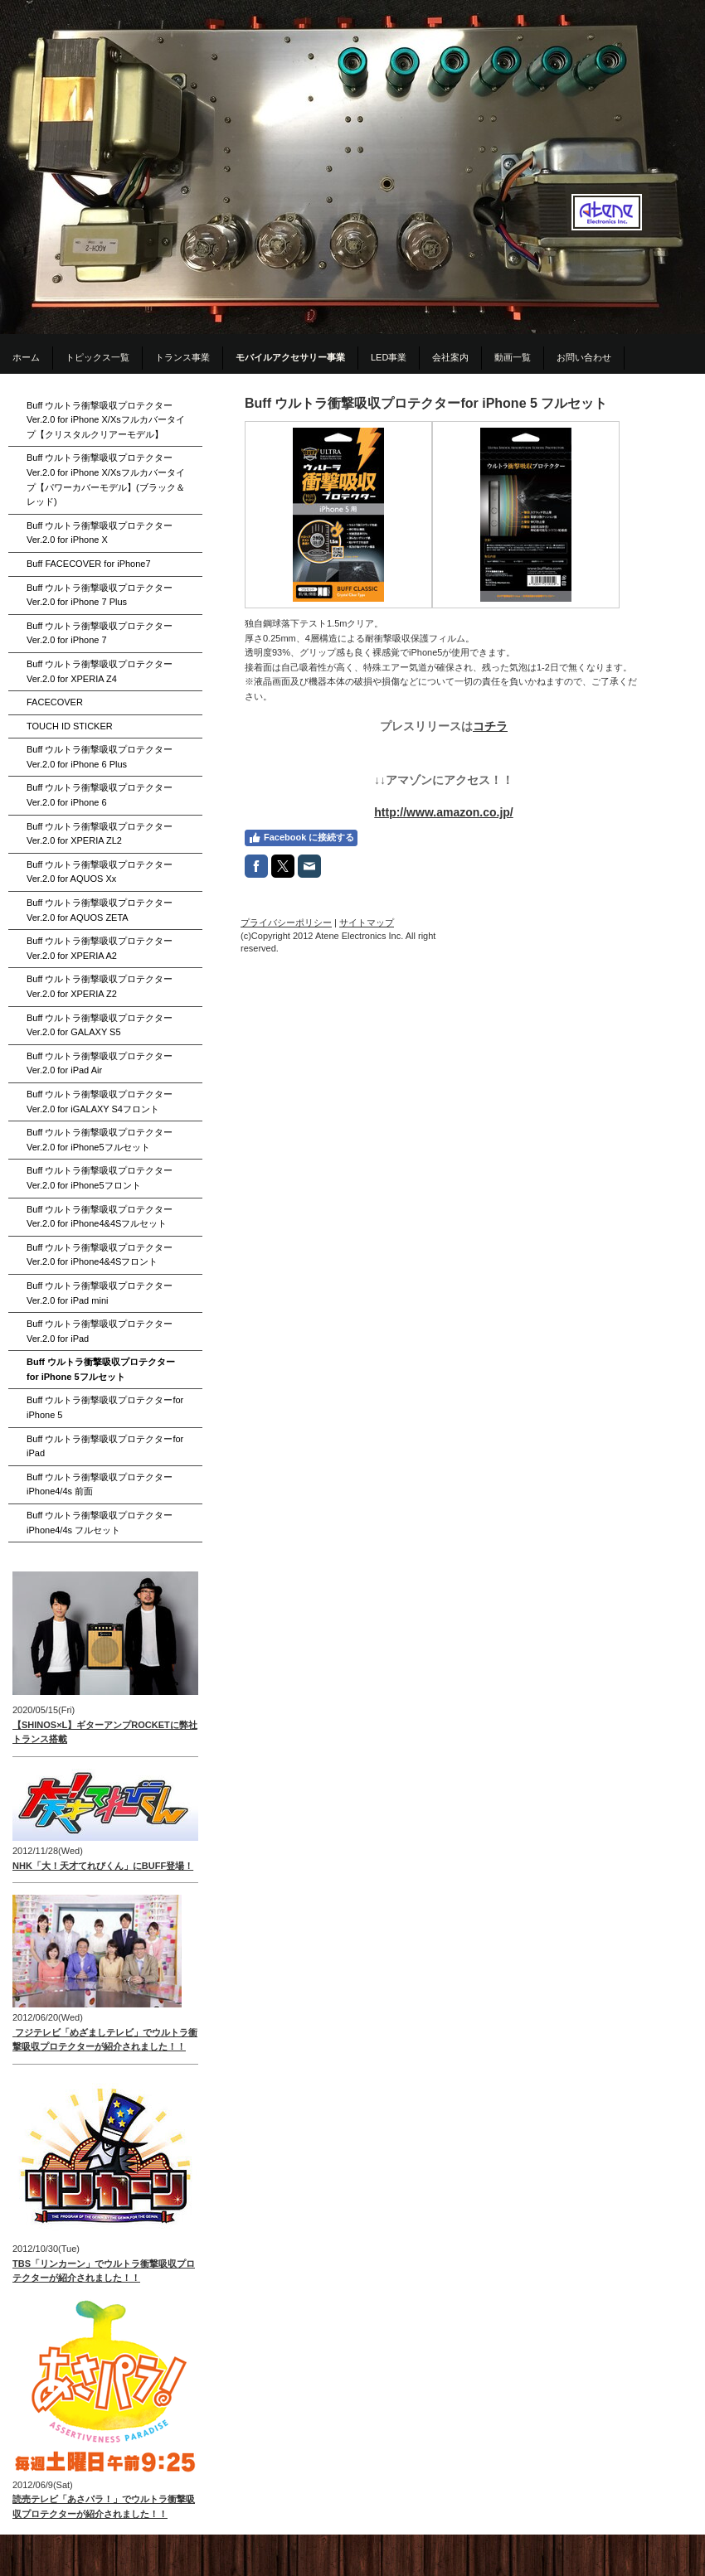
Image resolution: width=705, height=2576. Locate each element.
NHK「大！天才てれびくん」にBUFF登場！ (102, 1866)
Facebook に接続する (301, 838)
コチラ (490, 726)
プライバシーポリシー (286, 922)
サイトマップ (366, 922)
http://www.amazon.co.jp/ (443, 812)
